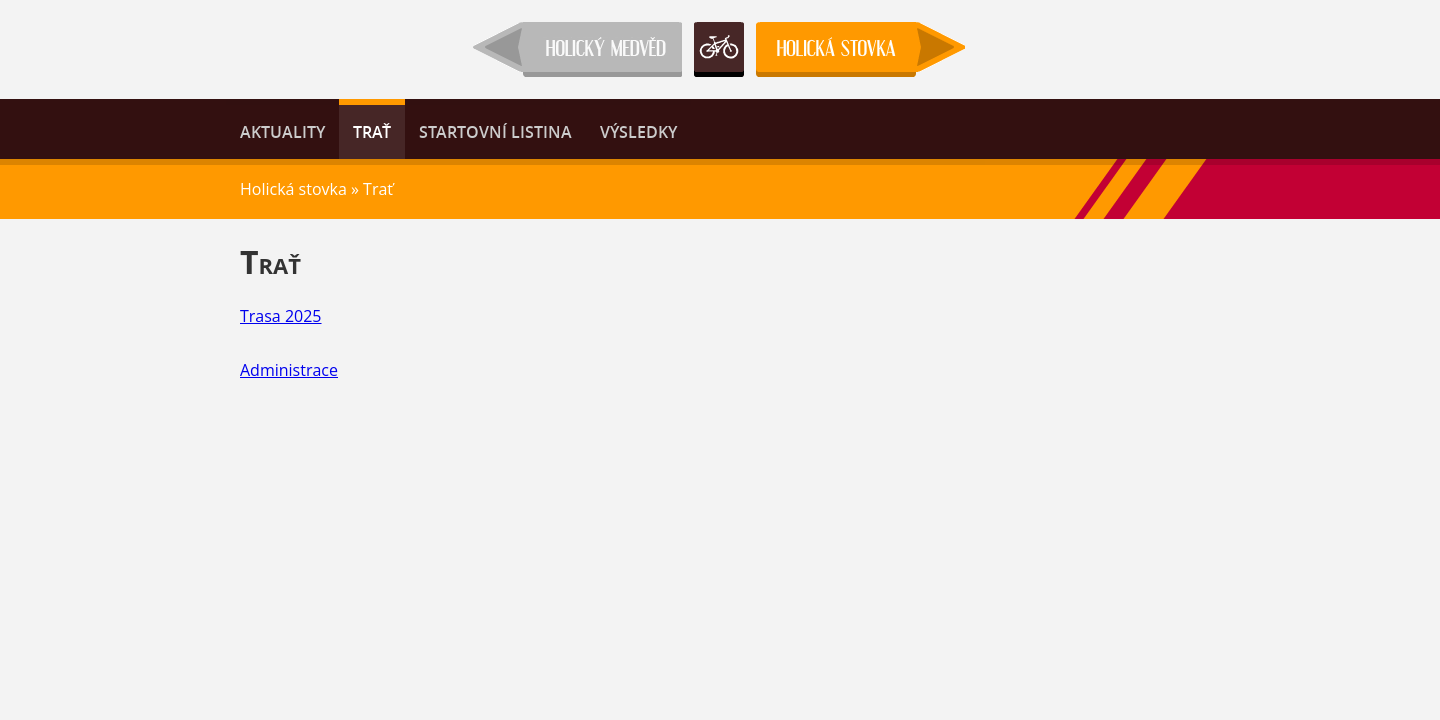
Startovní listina (495, 132)
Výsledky (638, 132)
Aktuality (282, 132)
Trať (372, 132)
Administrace (289, 370)
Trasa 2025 (281, 316)
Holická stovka (293, 189)
